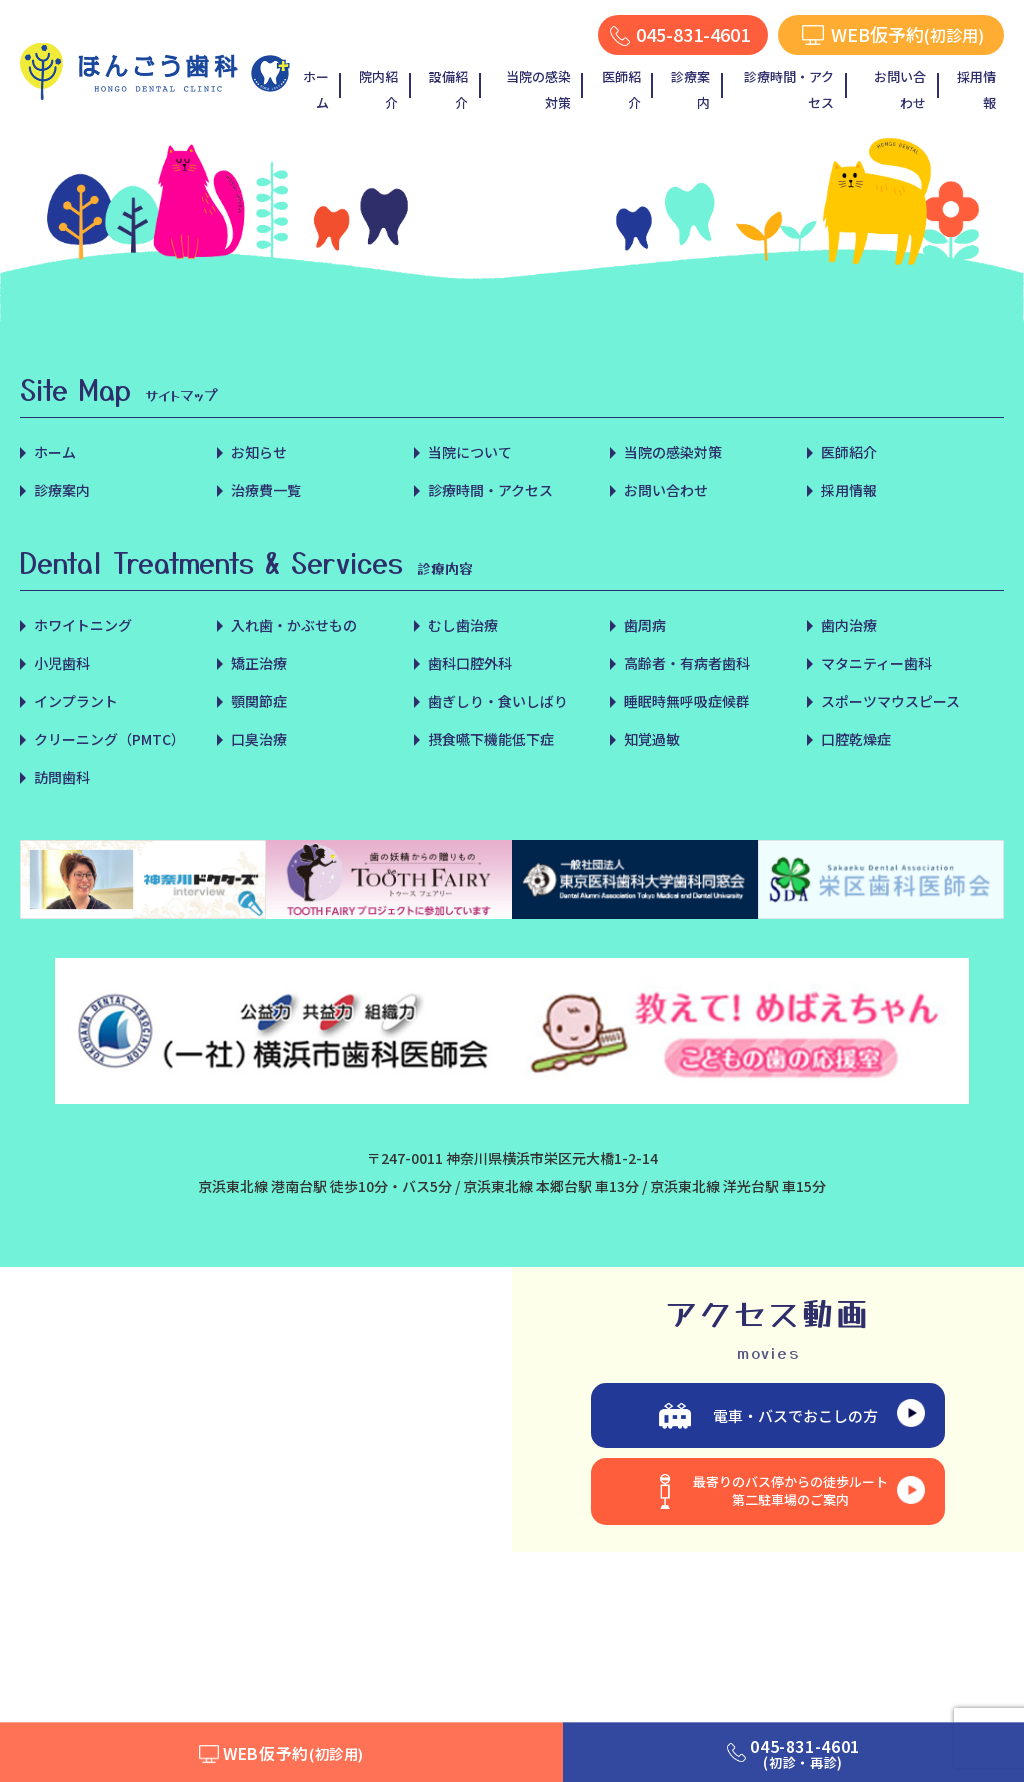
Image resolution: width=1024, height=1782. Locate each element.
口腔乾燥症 (856, 739)
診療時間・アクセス (789, 89)
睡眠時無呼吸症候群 (687, 701)
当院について (470, 452)
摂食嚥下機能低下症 (491, 739)
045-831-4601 (805, 1753)
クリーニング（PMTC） (109, 739)
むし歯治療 (463, 625)
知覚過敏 (652, 739)
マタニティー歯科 (876, 663)
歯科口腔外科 (470, 663)
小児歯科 (62, 663)
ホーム (316, 89)
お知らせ (259, 452)
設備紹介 (448, 89)
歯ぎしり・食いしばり (498, 701)
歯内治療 (849, 625)
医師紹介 (621, 89)
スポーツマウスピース (890, 701)
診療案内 (690, 89)
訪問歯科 (62, 777)
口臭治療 (259, 739)
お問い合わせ (900, 89)
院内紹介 (378, 89)
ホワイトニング (83, 625)
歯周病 (645, 625)
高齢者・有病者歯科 (687, 663)
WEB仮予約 (293, 1753)
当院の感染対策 (538, 89)
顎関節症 (259, 701)
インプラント (76, 701)
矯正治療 (259, 663)
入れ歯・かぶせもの (294, 625)
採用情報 (976, 89)
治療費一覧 (266, 490)
